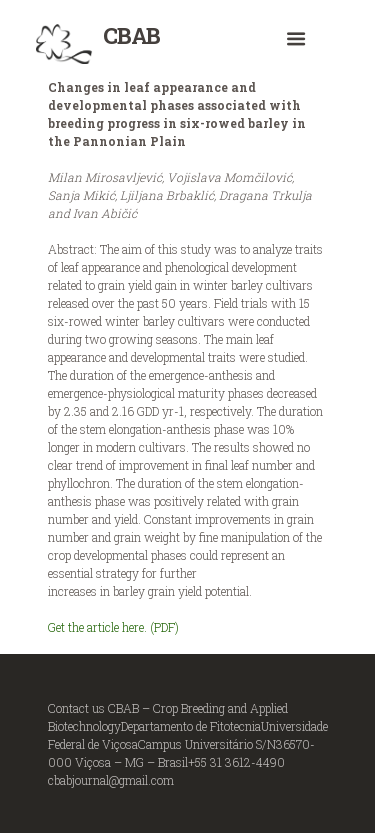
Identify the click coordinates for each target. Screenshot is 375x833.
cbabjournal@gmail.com (111, 780)
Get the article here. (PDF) (113, 627)
